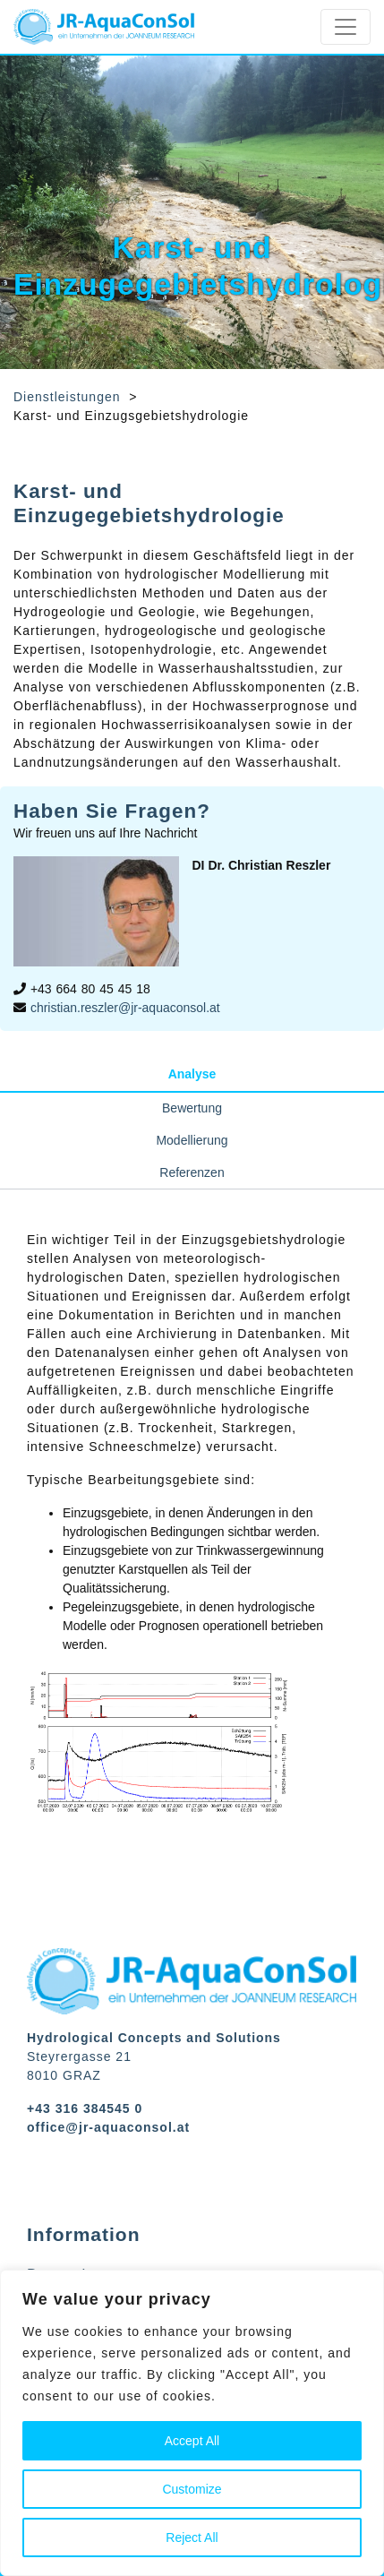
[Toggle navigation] (345, 27)
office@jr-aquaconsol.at (108, 2127)
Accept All (192, 2441)
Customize (191, 2489)
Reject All (192, 2537)
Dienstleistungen (67, 397)
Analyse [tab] (192, 1074)
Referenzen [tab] (191, 1172)
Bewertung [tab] (192, 1108)
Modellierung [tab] (191, 1140)
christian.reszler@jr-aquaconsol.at (125, 1007)
